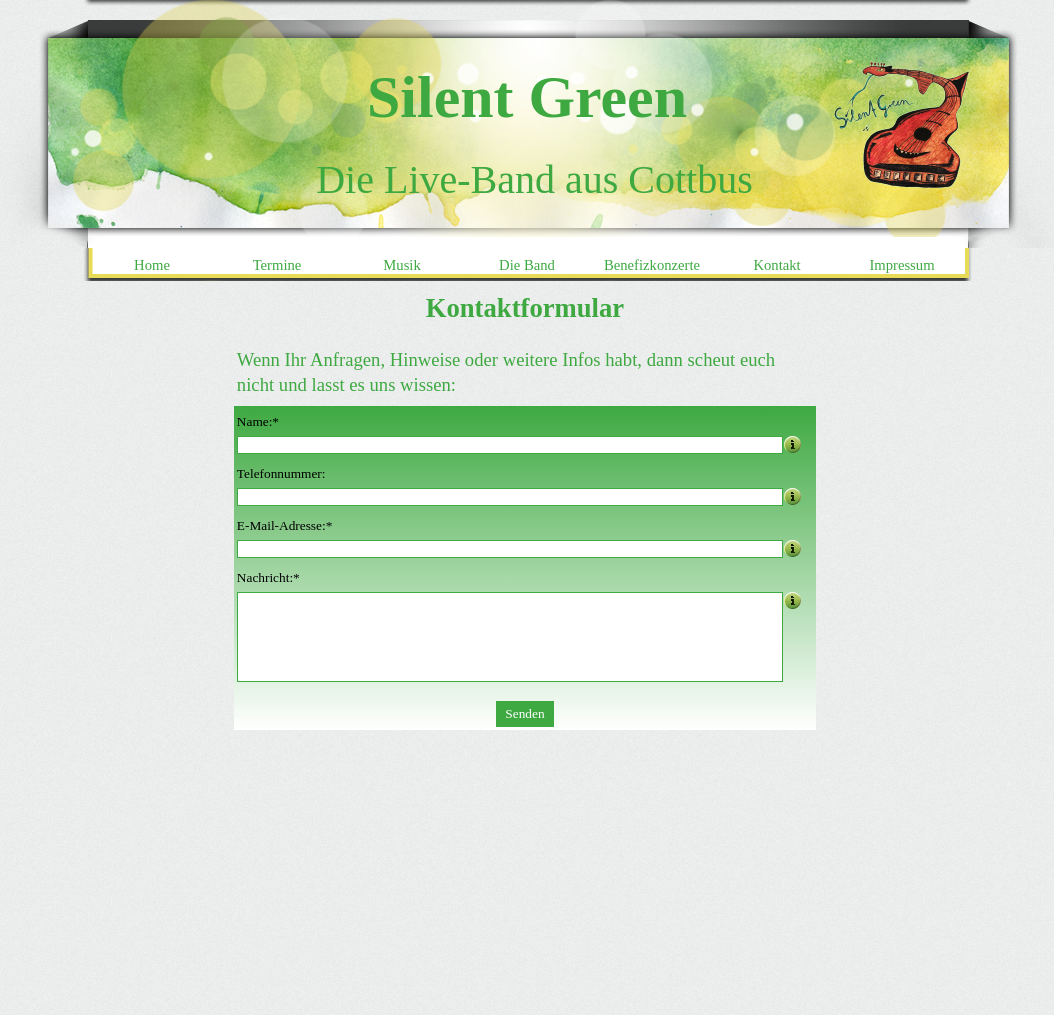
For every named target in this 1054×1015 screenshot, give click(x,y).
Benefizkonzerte (652, 265)
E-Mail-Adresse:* (285, 525)
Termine (277, 265)
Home (152, 265)
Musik (401, 265)
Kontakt (776, 265)
